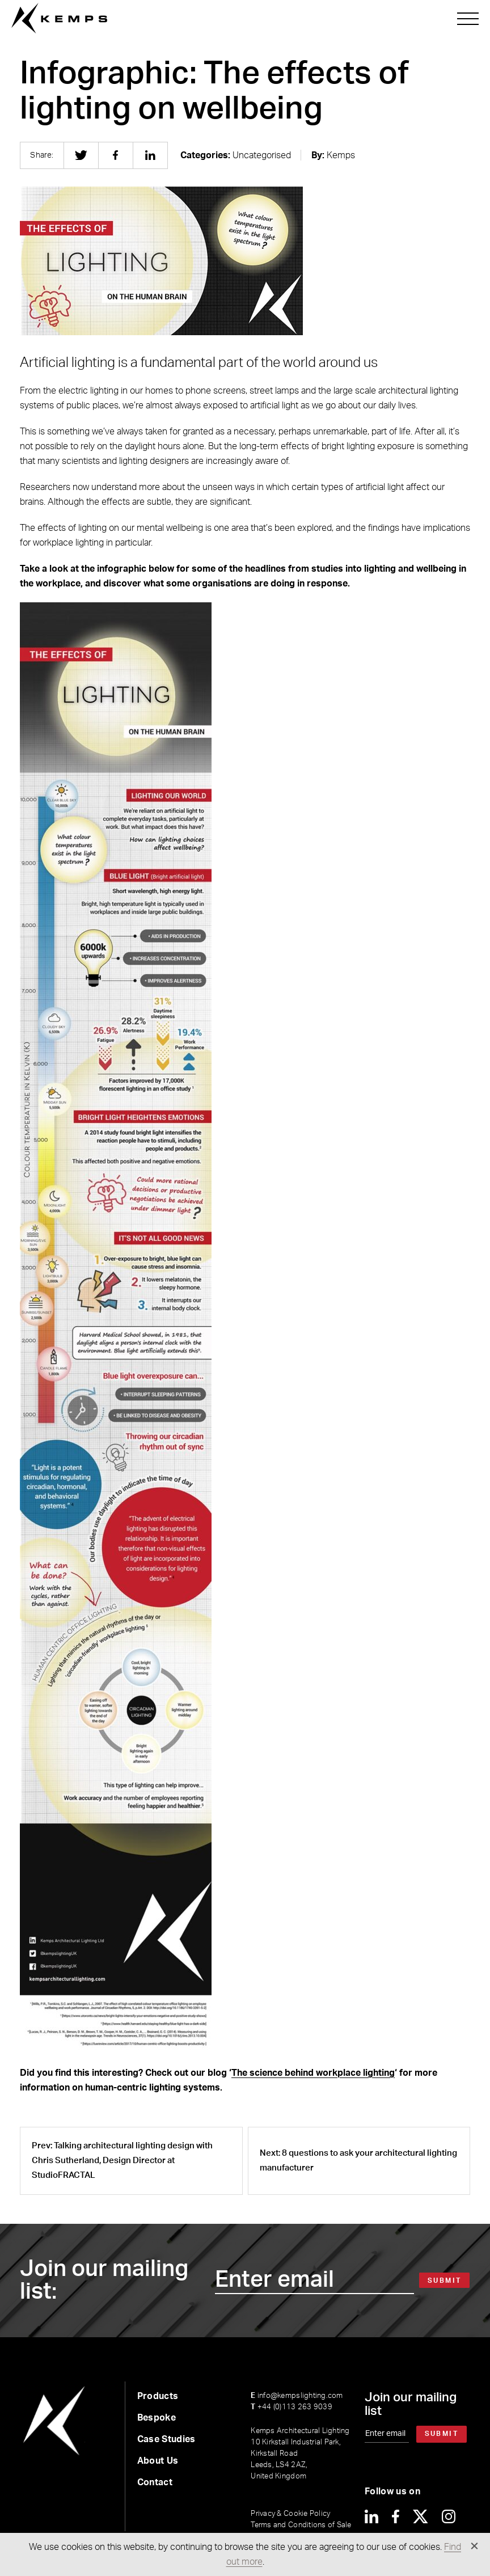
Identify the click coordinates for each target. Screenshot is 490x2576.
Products (158, 2396)
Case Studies (166, 2439)
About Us (158, 2460)
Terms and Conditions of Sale (301, 2525)
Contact (154, 2482)
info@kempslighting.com (297, 2396)
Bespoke (156, 2417)
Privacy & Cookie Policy (290, 2514)
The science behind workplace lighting (313, 2072)
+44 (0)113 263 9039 (291, 2407)
